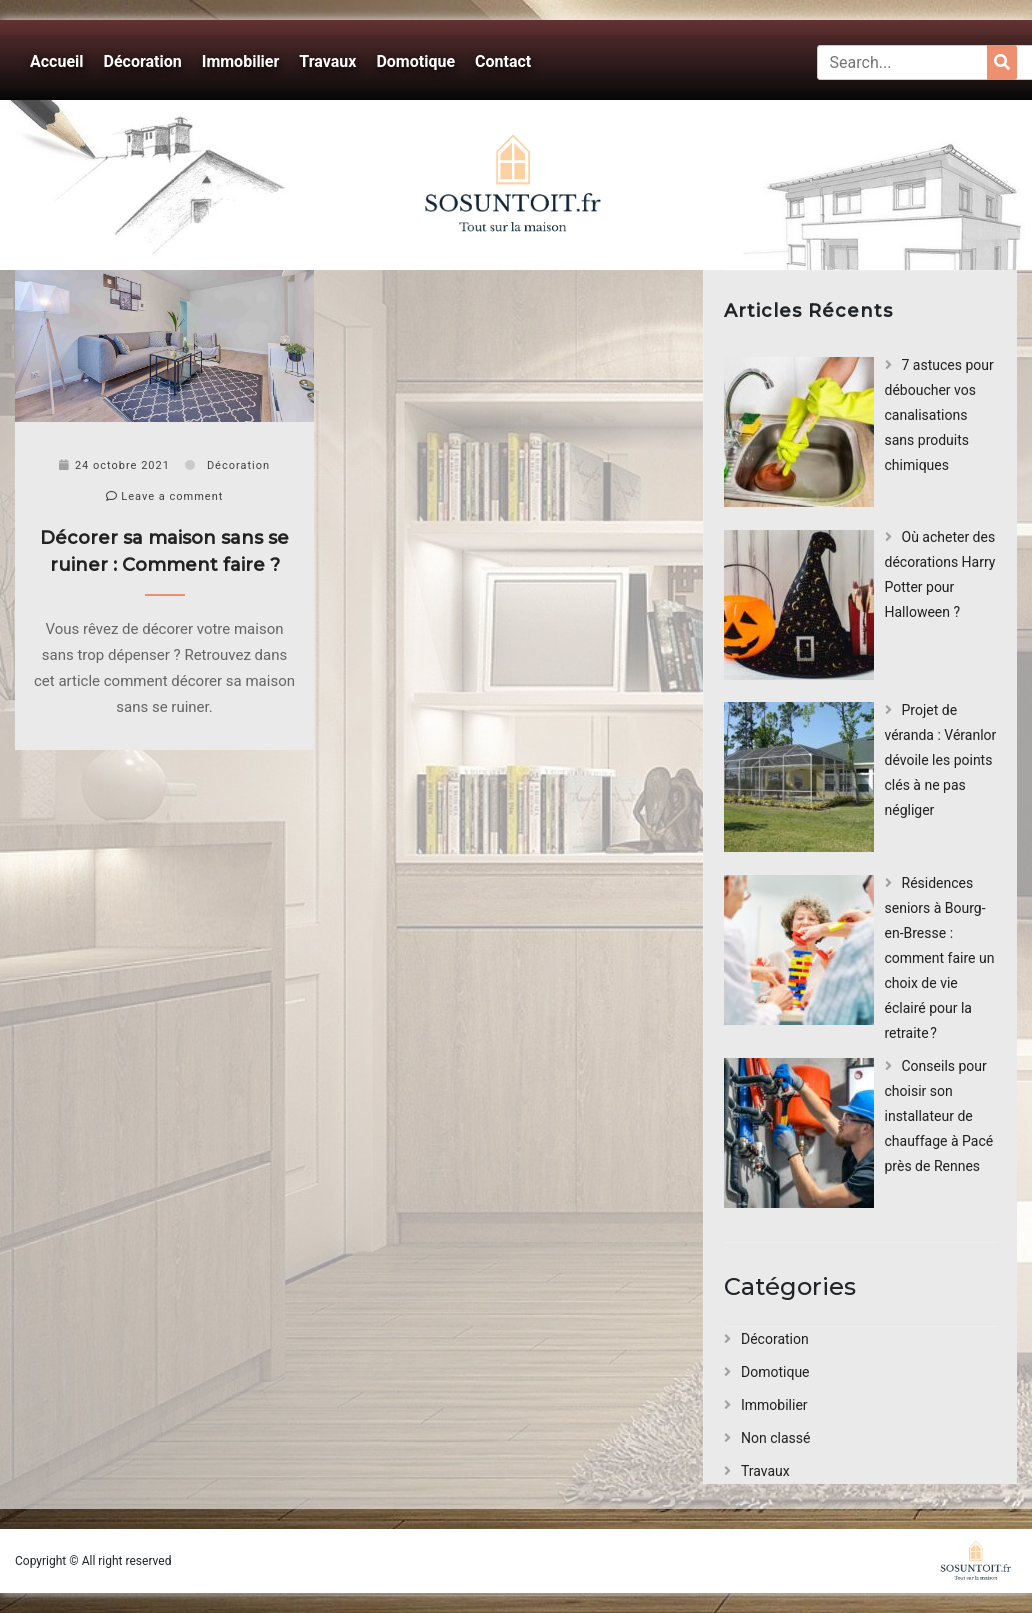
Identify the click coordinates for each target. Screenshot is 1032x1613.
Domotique (415, 61)
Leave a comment (165, 496)
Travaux (327, 61)
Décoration (143, 61)
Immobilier (241, 61)
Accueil (57, 61)
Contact (503, 61)
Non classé (775, 1438)
